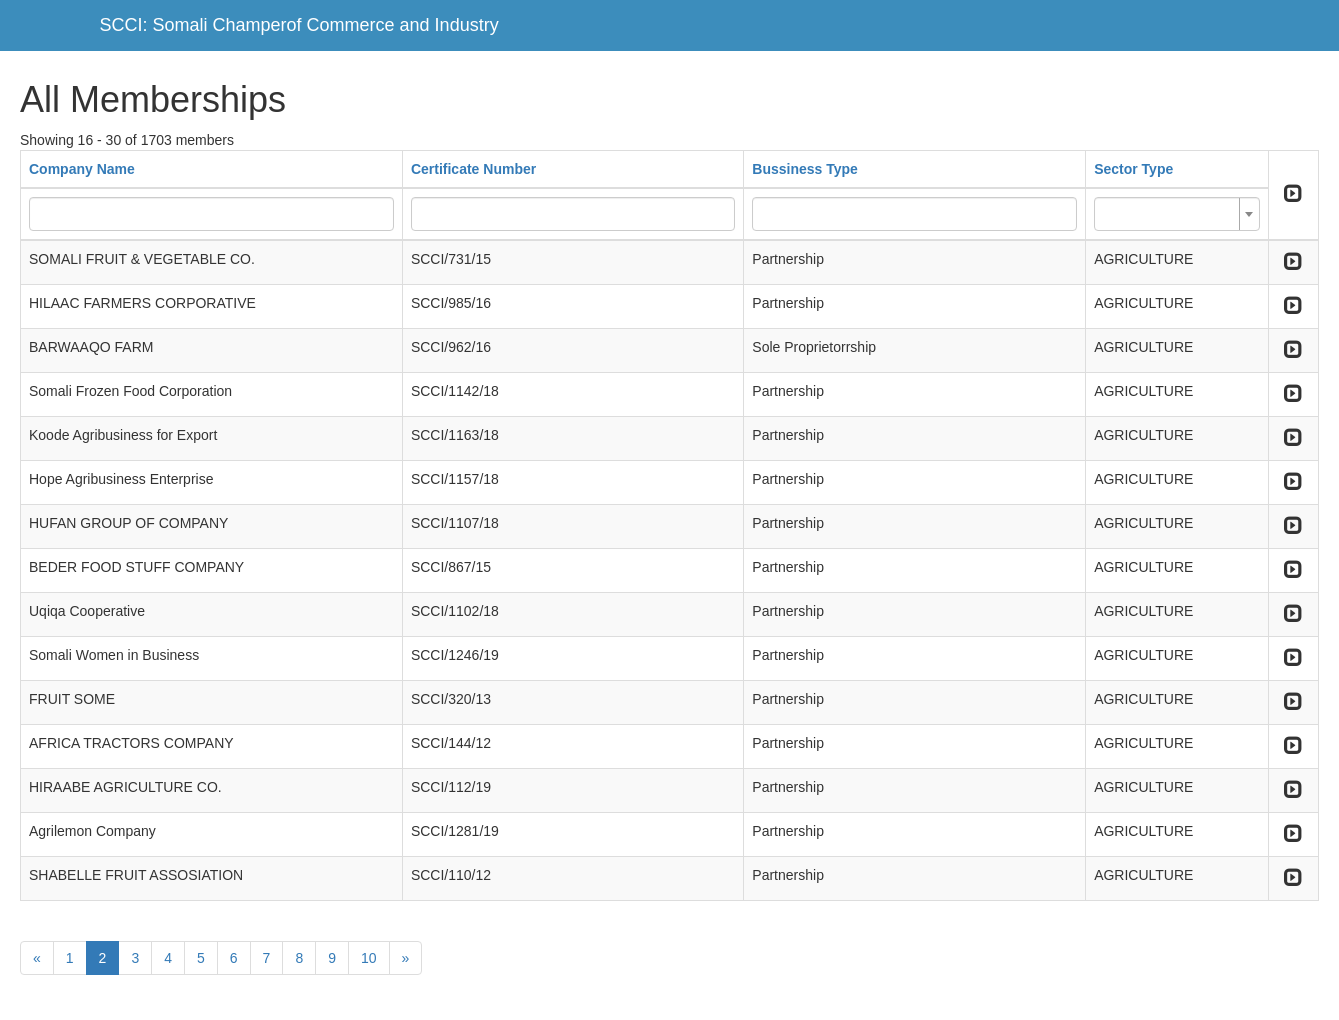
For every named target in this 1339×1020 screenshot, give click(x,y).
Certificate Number (473, 169)
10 (369, 958)
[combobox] (1177, 214)
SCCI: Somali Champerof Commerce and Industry (299, 25)
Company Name (82, 169)
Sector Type (1133, 169)
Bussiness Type (805, 169)
